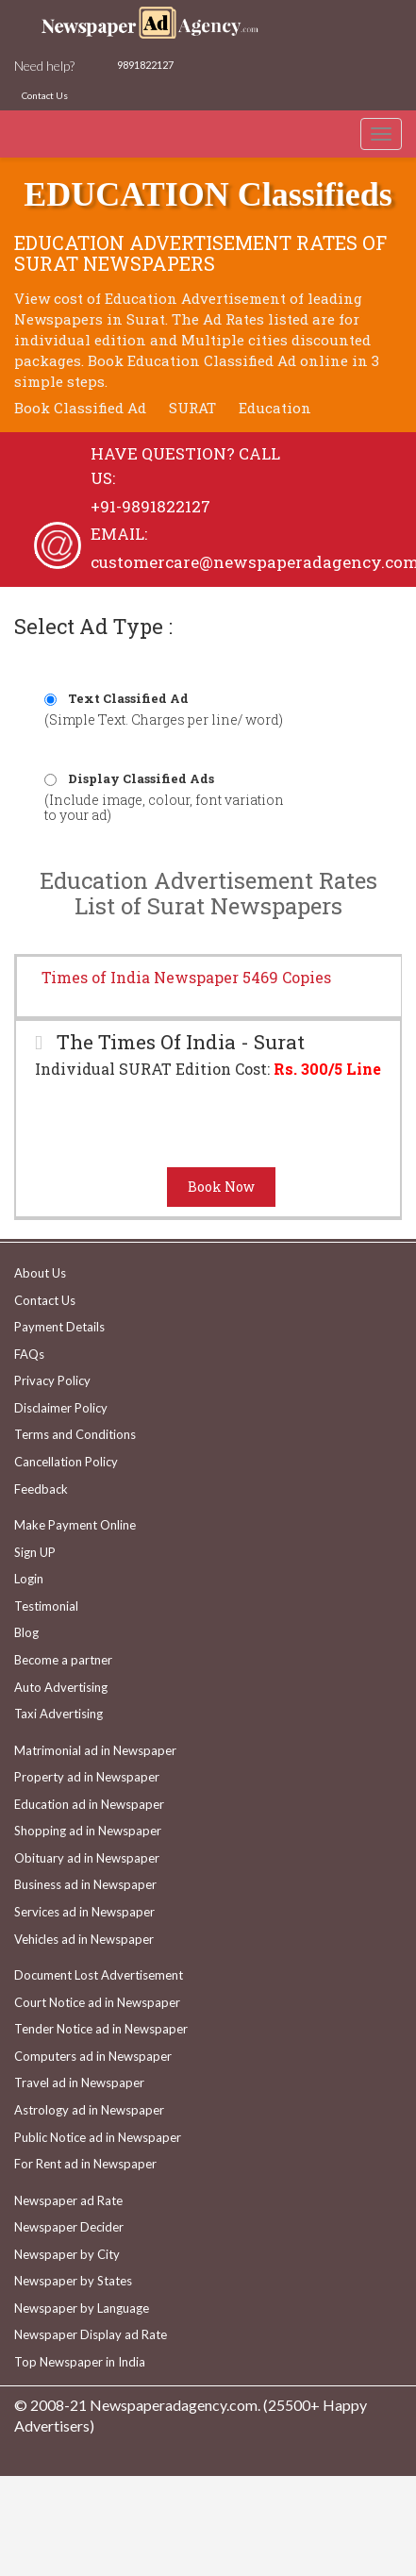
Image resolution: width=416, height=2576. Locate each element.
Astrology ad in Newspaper (89, 2109)
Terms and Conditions (75, 1434)
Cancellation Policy (66, 1461)
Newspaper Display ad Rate (90, 2334)
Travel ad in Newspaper (79, 2082)
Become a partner (63, 1659)
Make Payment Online (75, 1524)
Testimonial (46, 1606)
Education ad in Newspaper (89, 1804)
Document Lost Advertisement (98, 1974)
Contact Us (45, 95)
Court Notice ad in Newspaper (97, 2002)
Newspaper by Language (81, 2308)
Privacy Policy (52, 1380)
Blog (26, 1632)
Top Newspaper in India (79, 2361)
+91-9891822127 (150, 506)
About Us (40, 1272)
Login (28, 1578)
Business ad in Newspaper (85, 1884)
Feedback (41, 1489)
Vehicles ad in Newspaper (84, 1939)
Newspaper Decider (69, 2226)
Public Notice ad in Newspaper (97, 2137)
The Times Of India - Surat (178, 1042)
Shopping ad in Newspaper (87, 1830)
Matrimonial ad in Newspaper (95, 1750)
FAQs (29, 1354)
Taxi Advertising (58, 1713)
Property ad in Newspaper (86, 1776)
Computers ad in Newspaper (93, 2056)
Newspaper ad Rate (68, 2200)
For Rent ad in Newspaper (85, 2163)
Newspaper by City (67, 2254)
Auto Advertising (61, 1687)
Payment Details (59, 1326)
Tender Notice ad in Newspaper (101, 2028)
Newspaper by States (73, 2280)
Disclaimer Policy (61, 1407)
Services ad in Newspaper (84, 1911)
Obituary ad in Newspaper (86, 1857)
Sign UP (35, 1552)
